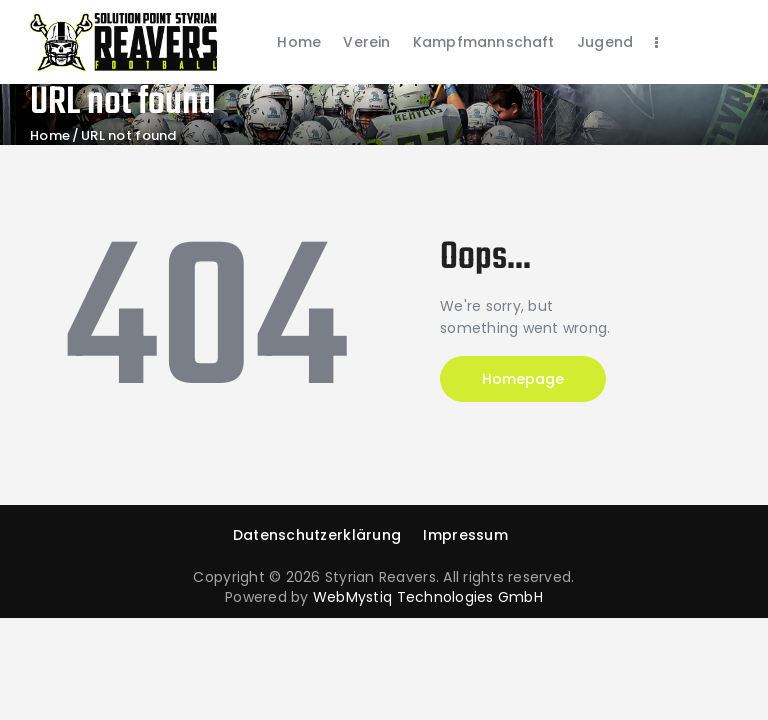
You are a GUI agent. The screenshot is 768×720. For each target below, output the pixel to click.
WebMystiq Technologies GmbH (428, 597)
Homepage (523, 379)
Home (50, 136)
